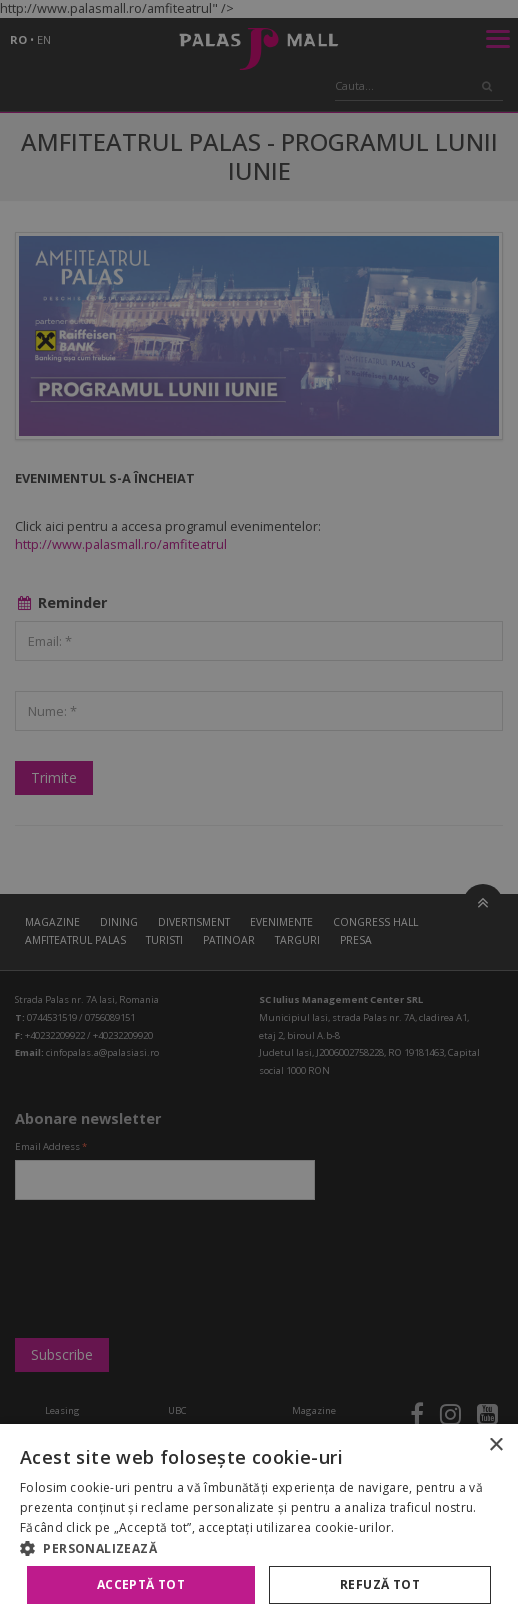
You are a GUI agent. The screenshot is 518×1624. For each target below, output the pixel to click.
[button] (259, 1548)
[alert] (259, 812)
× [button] (495, 1445)
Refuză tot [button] (380, 1584)
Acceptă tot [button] (141, 1584)
